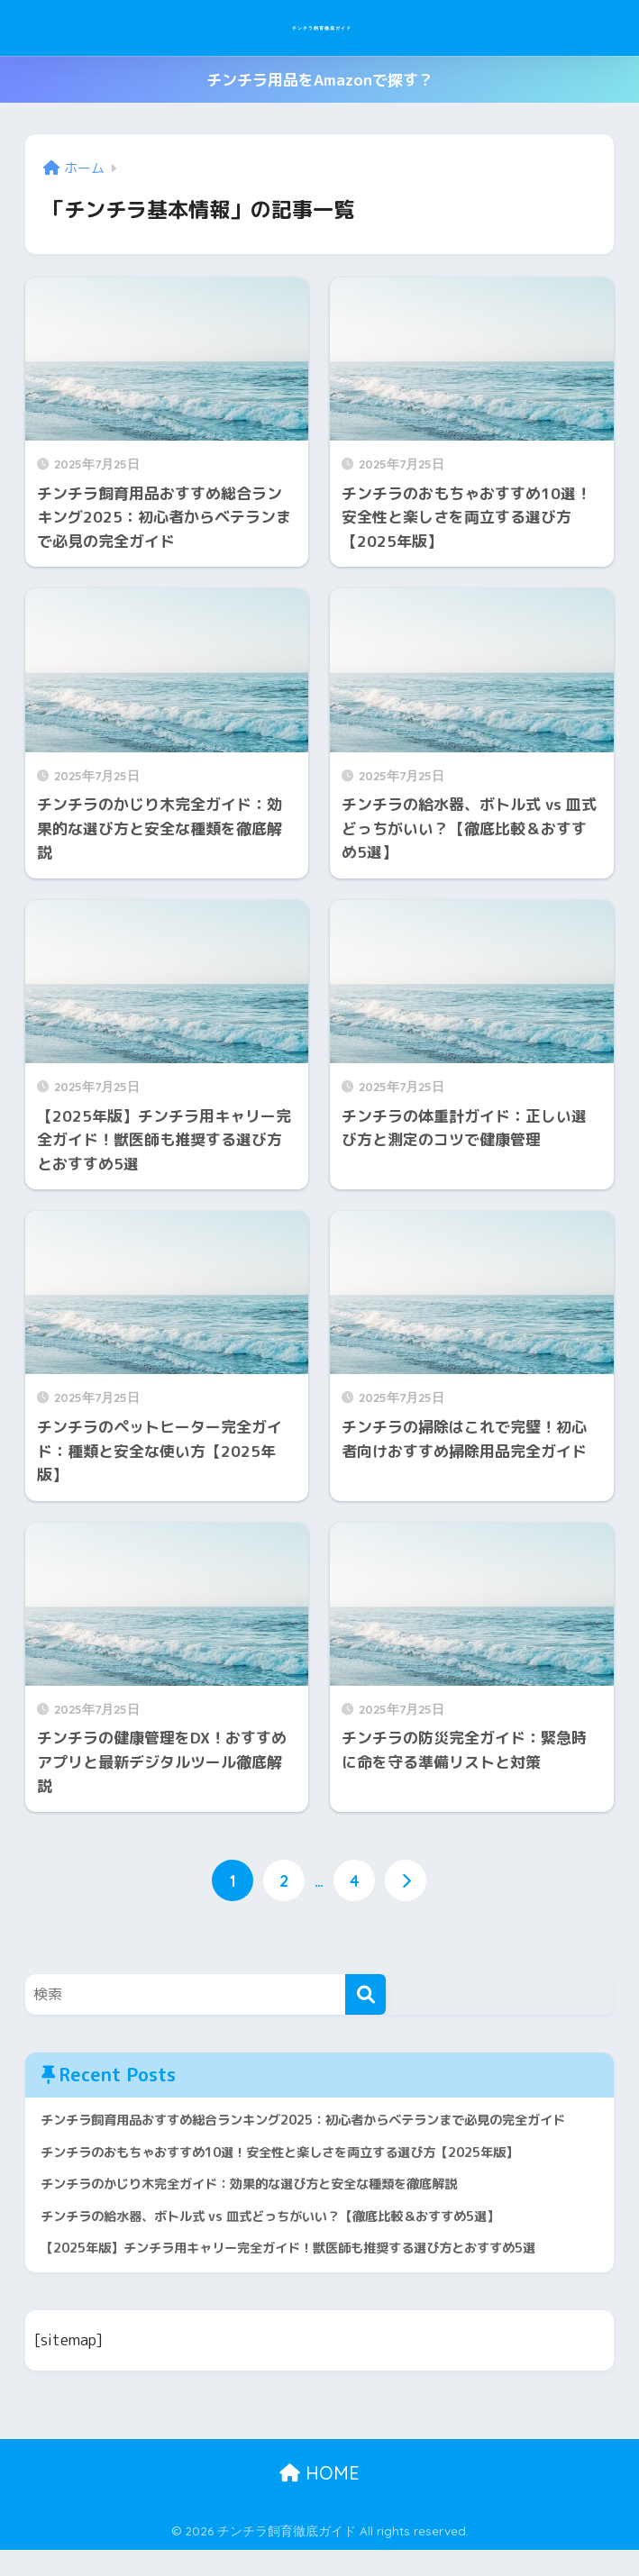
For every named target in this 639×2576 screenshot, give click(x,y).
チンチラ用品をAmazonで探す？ (320, 79)
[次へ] (407, 1882)
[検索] (365, 1995)
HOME (319, 2499)
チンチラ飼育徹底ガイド (321, 27)
